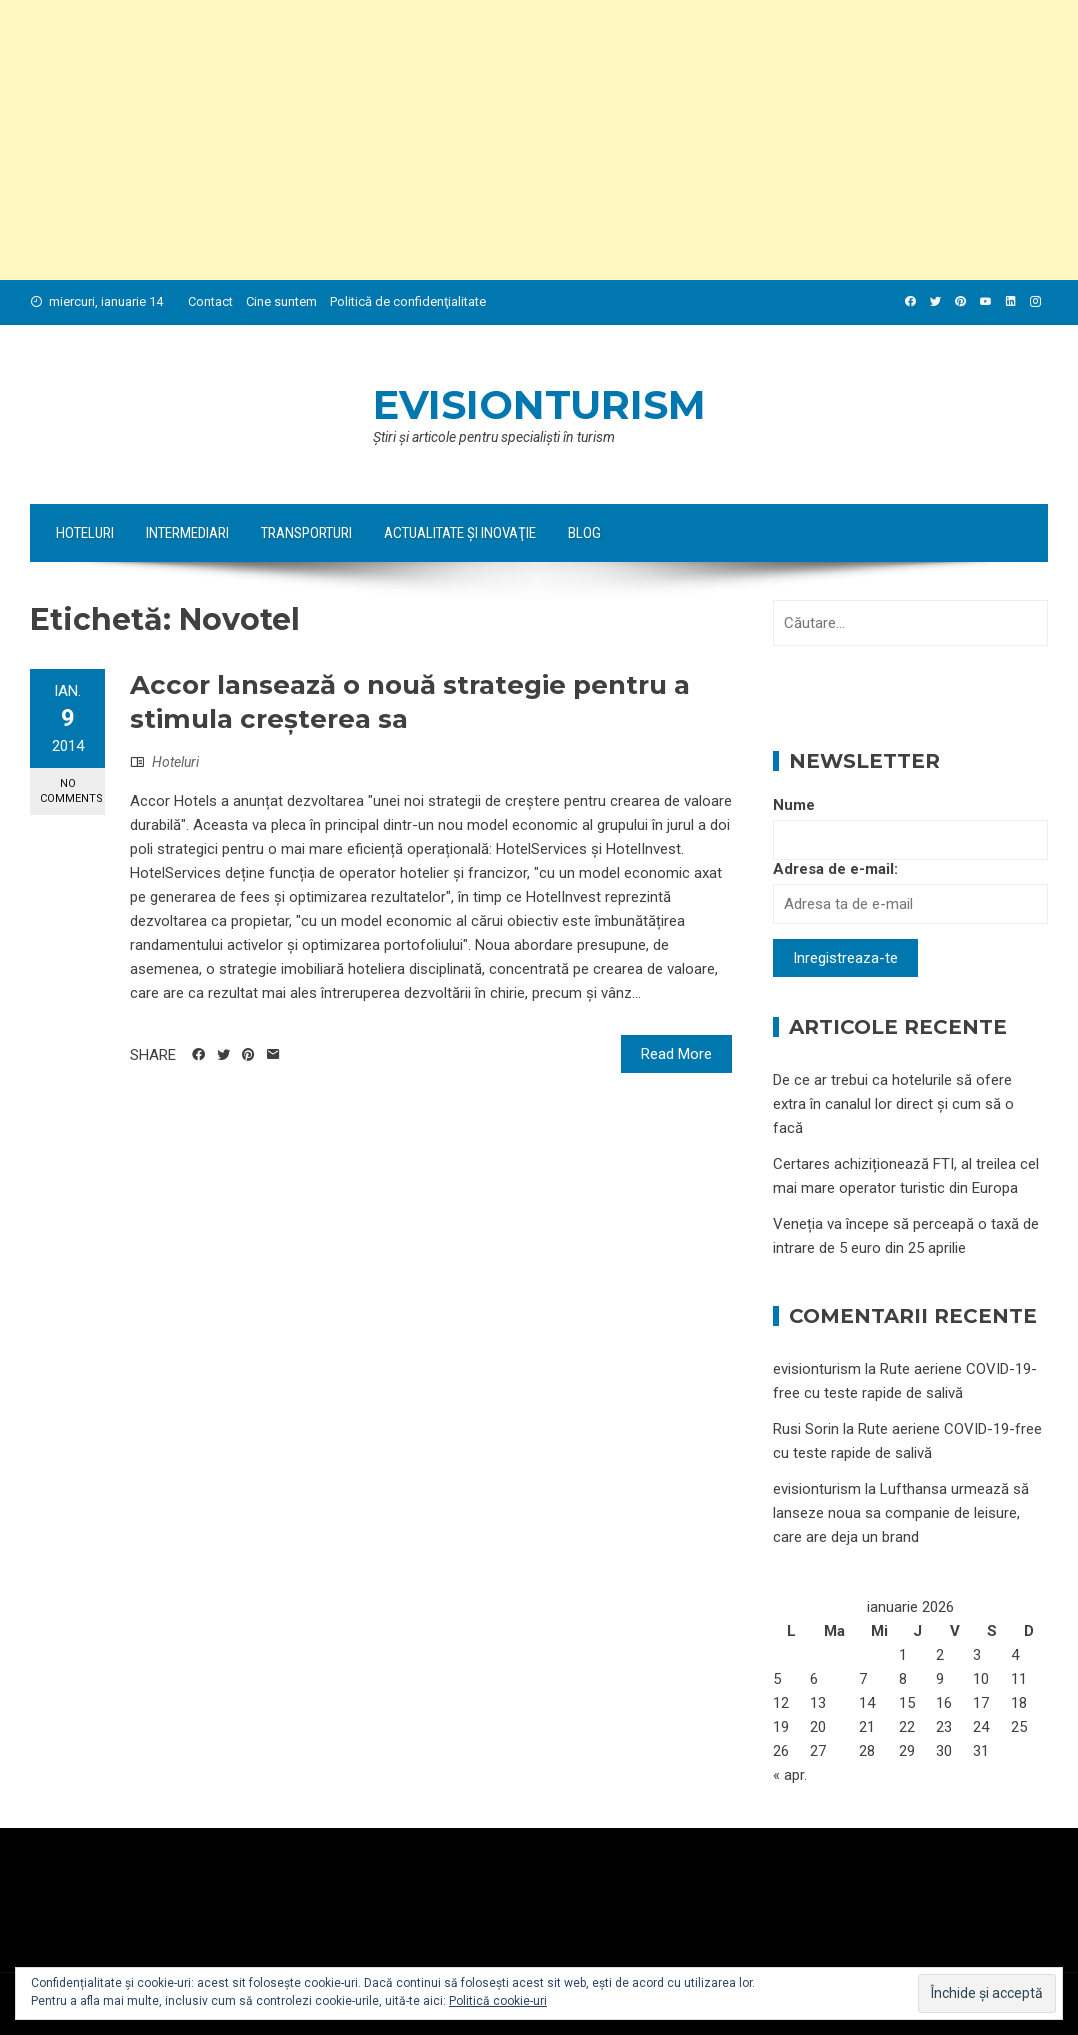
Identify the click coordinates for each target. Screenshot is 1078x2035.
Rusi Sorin (806, 1429)
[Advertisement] (539, 140)
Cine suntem (281, 301)
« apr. (790, 1775)
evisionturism (539, 404)
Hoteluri (85, 533)
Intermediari (187, 533)
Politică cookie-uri (498, 2001)
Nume (794, 805)
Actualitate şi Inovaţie (460, 533)
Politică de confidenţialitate (408, 301)
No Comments (71, 791)
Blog (584, 533)
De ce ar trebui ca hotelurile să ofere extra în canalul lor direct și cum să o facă (893, 1104)
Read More (676, 1054)
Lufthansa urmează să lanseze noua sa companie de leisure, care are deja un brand (901, 1513)
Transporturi (306, 533)
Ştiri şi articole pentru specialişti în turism (494, 437)
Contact (210, 301)
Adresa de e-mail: (835, 869)
